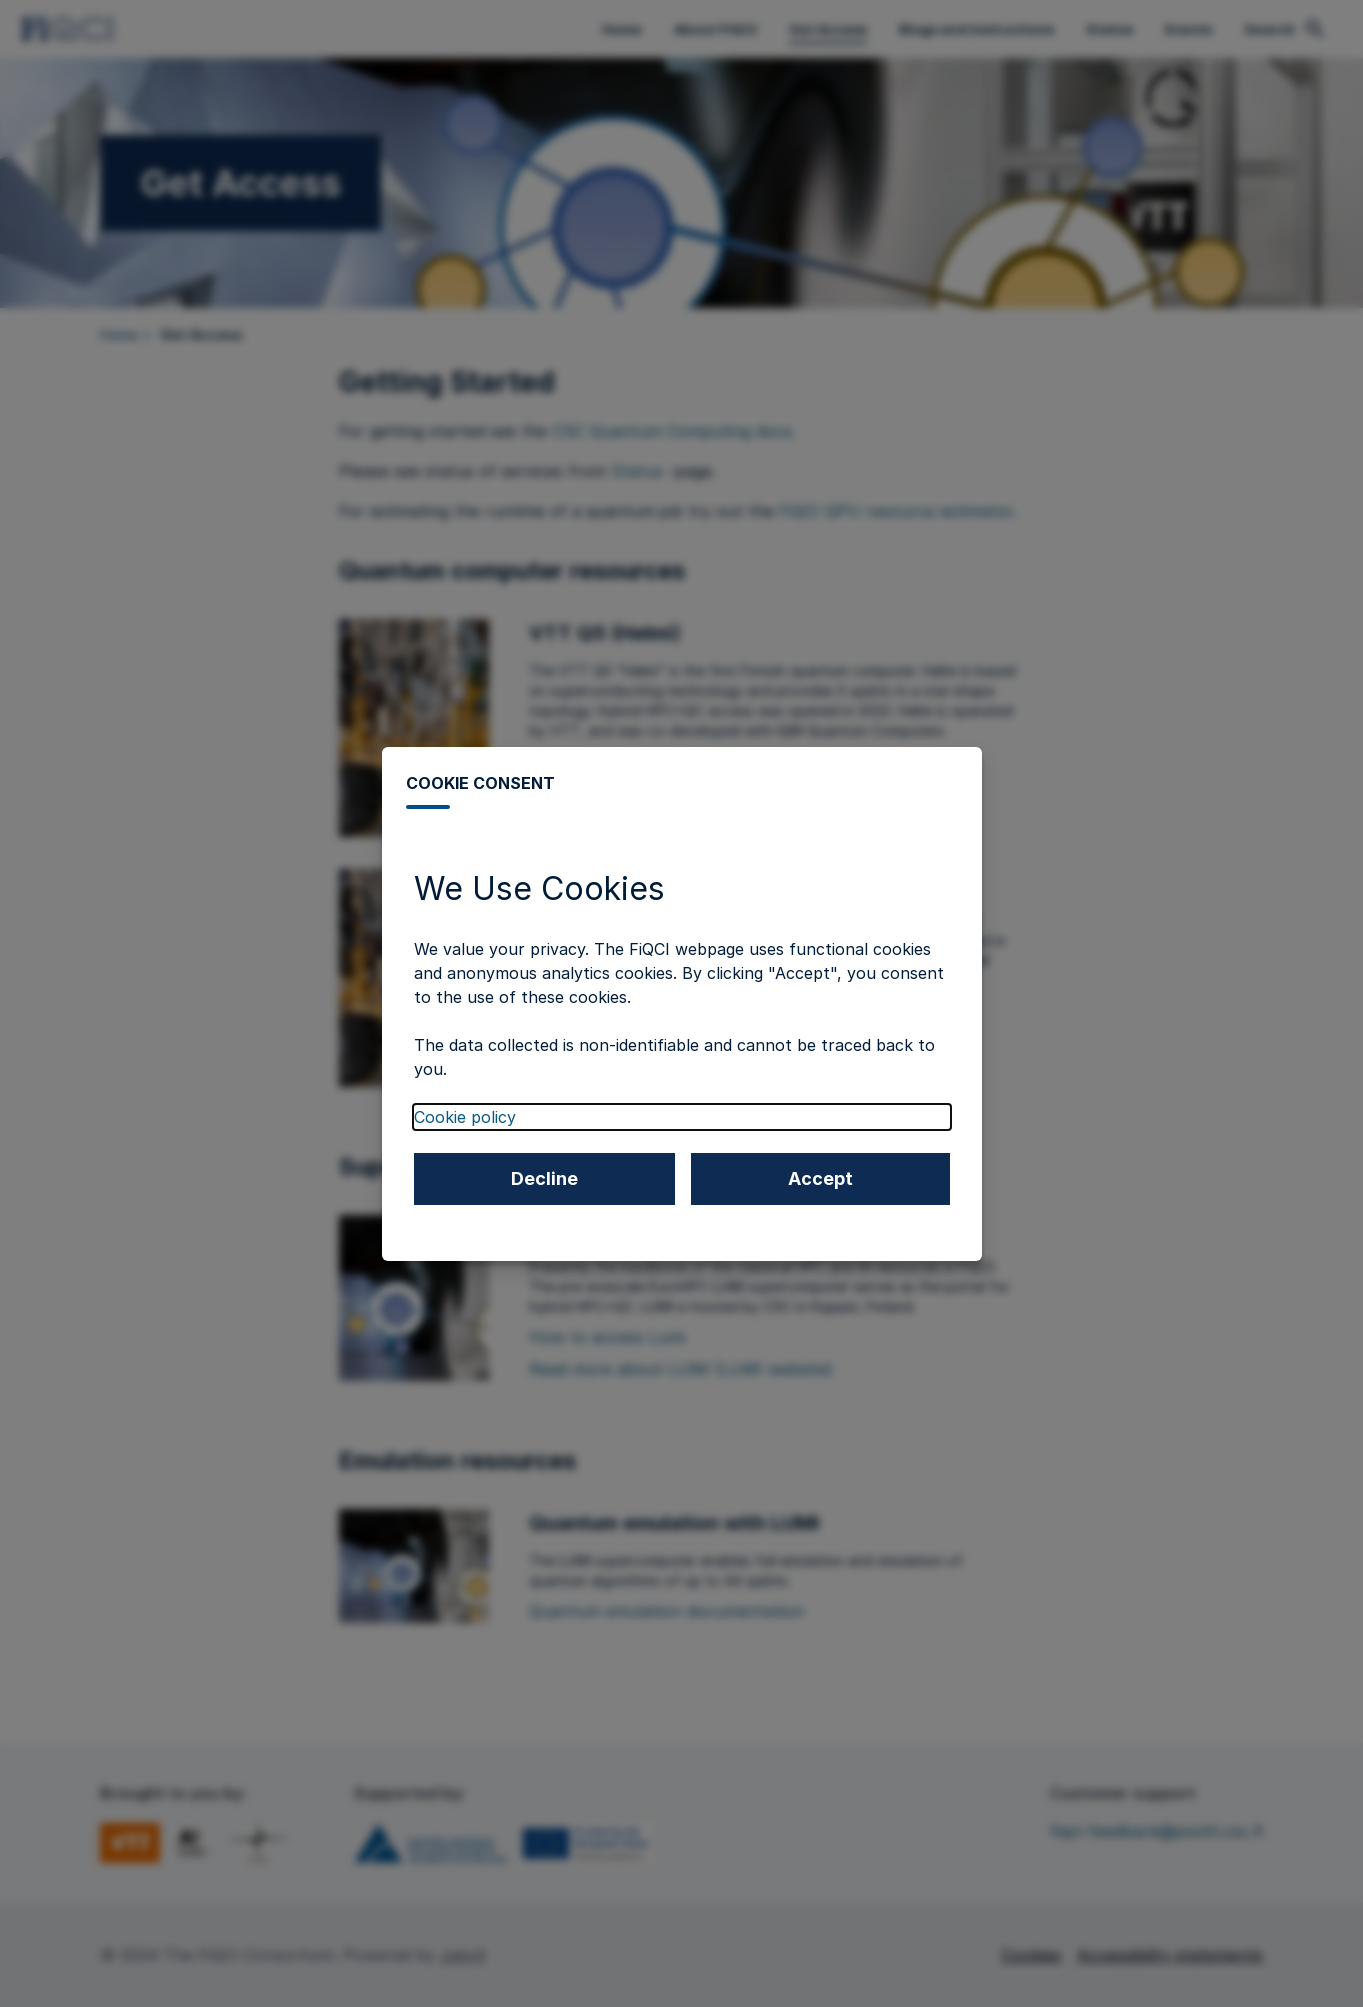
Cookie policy (465, 1117)
